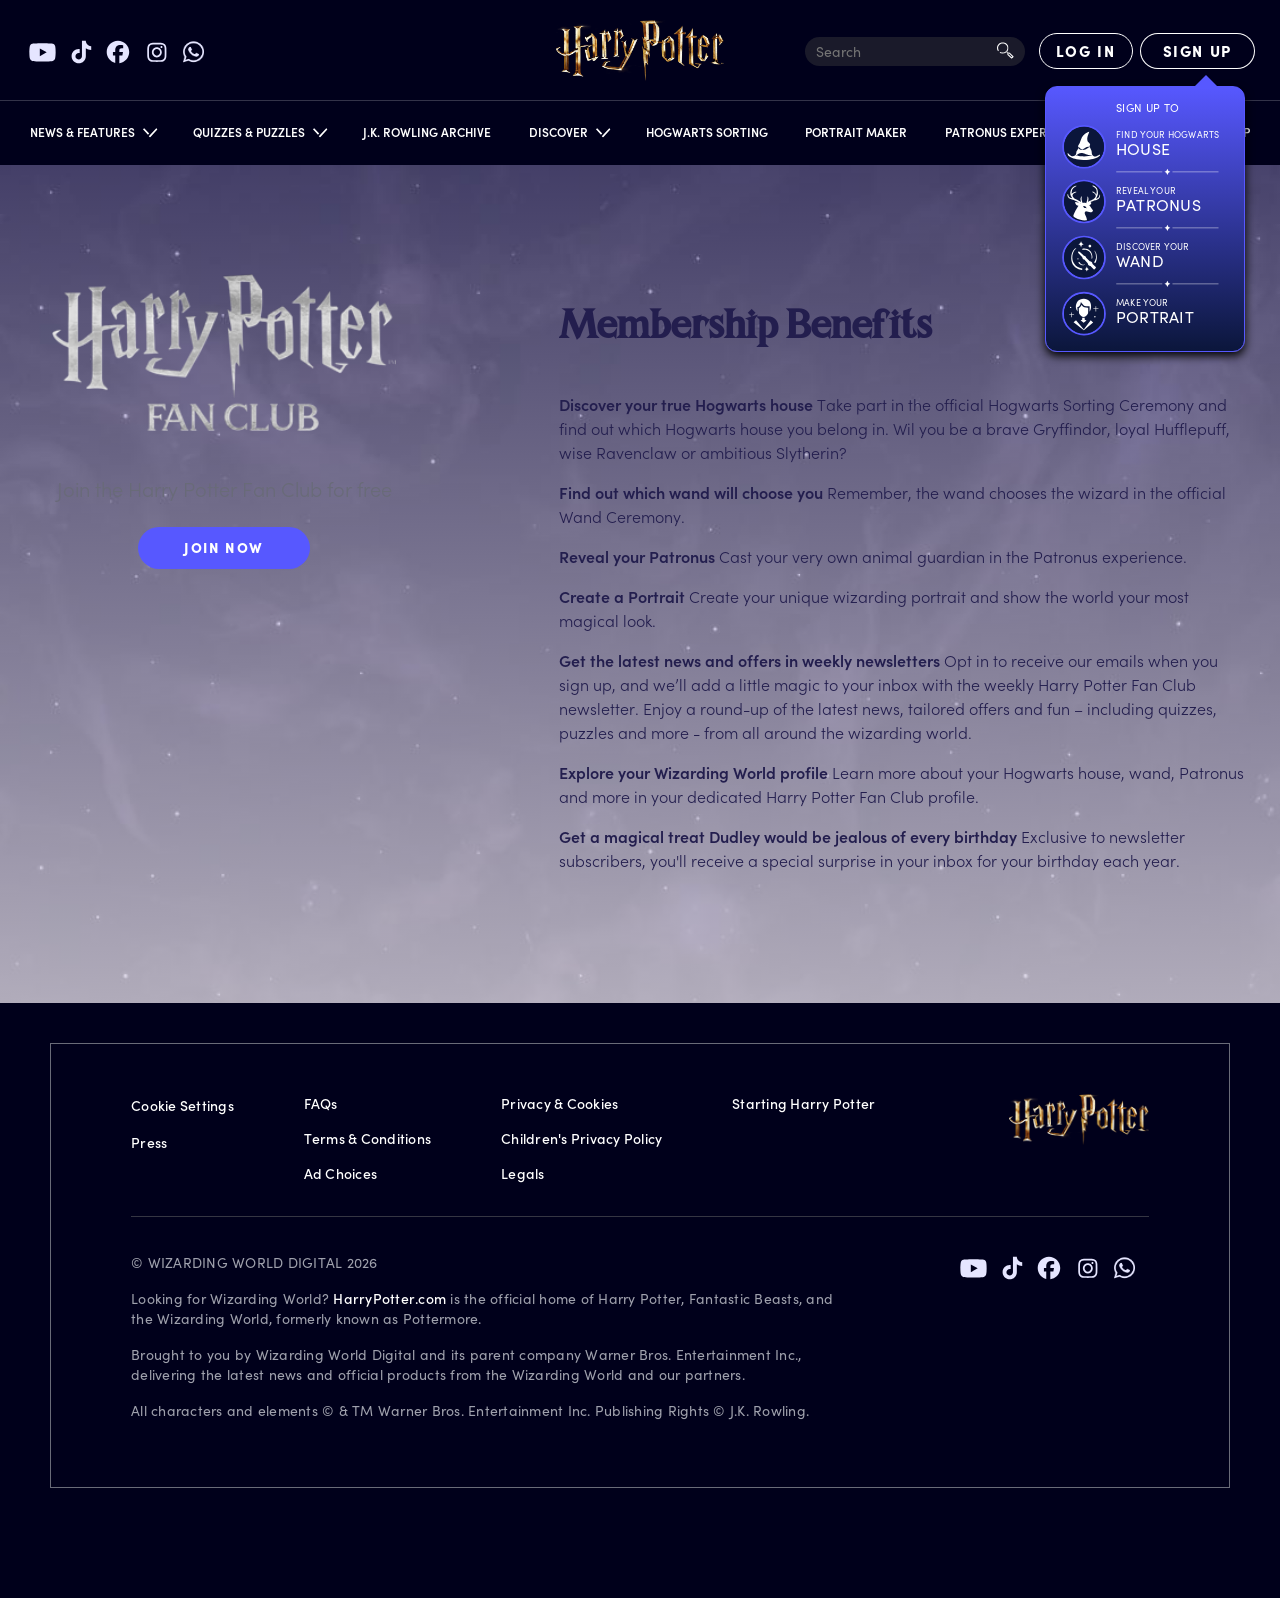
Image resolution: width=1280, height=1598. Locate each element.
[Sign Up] (1197, 51)
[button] (92, 136)
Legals (523, 1173)
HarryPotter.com (389, 1298)
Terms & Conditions (368, 1138)
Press (149, 1142)
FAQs (321, 1103)
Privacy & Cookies (559, 1103)
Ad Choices (341, 1173)
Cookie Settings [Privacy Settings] (182, 1105)
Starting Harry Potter (803, 1103)
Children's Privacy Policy (581, 1138)
